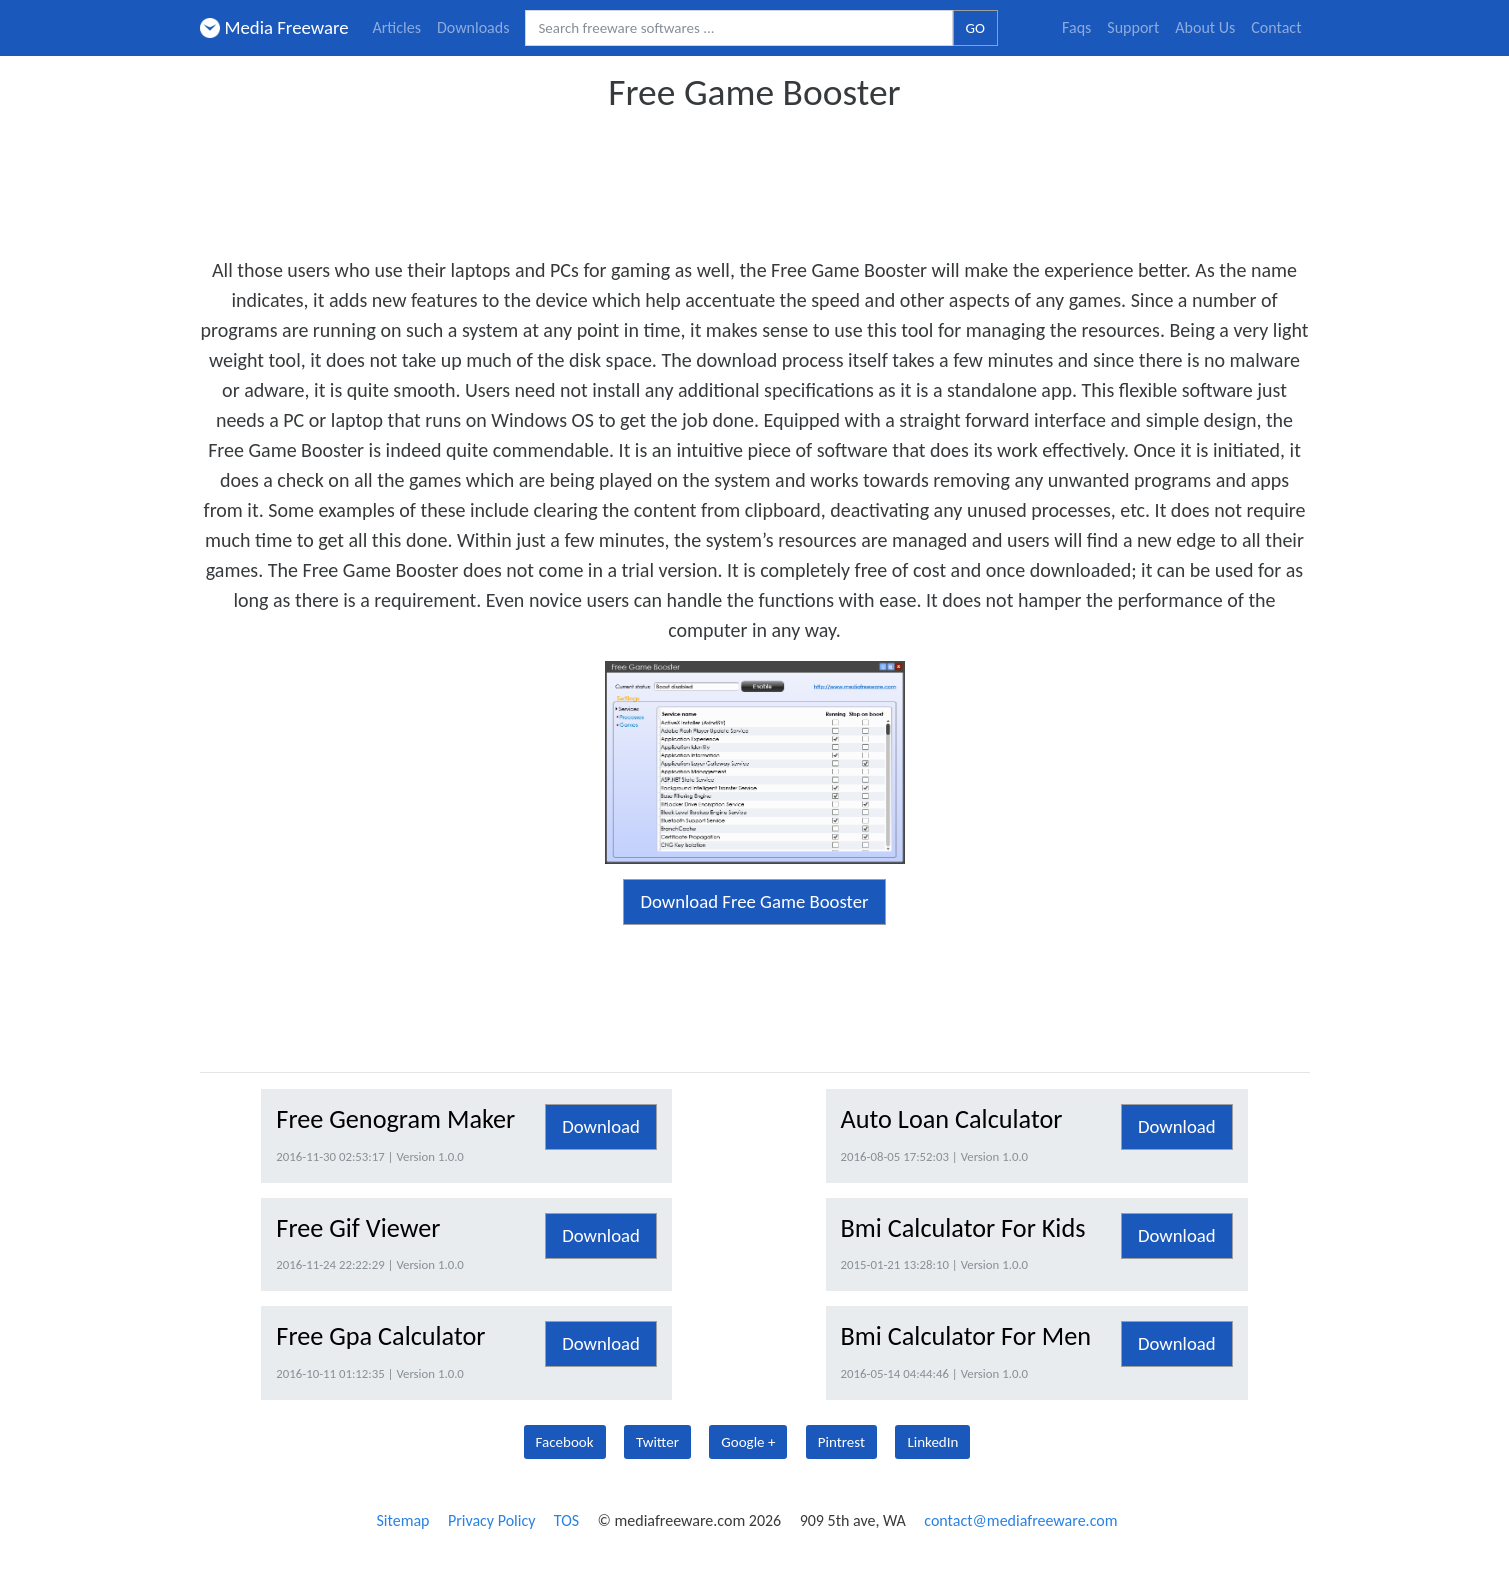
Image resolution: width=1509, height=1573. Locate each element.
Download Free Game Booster (754, 901)
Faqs (1076, 27)
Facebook (565, 1442)
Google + (748, 1442)
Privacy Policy (492, 1520)
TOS (566, 1520)
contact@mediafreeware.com (1020, 1520)
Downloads (473, 27)
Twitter (657, 1442)
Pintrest (841, 1442)
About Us (1205, 27)
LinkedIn (932, 1442)
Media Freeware (274, 27)
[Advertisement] (755, 178)
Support (1133, 27)
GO (975, 28)
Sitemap (402, 1520)
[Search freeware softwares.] (738, 28)
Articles (397, 27)
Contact (1276, 27)
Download (601, 1126)
